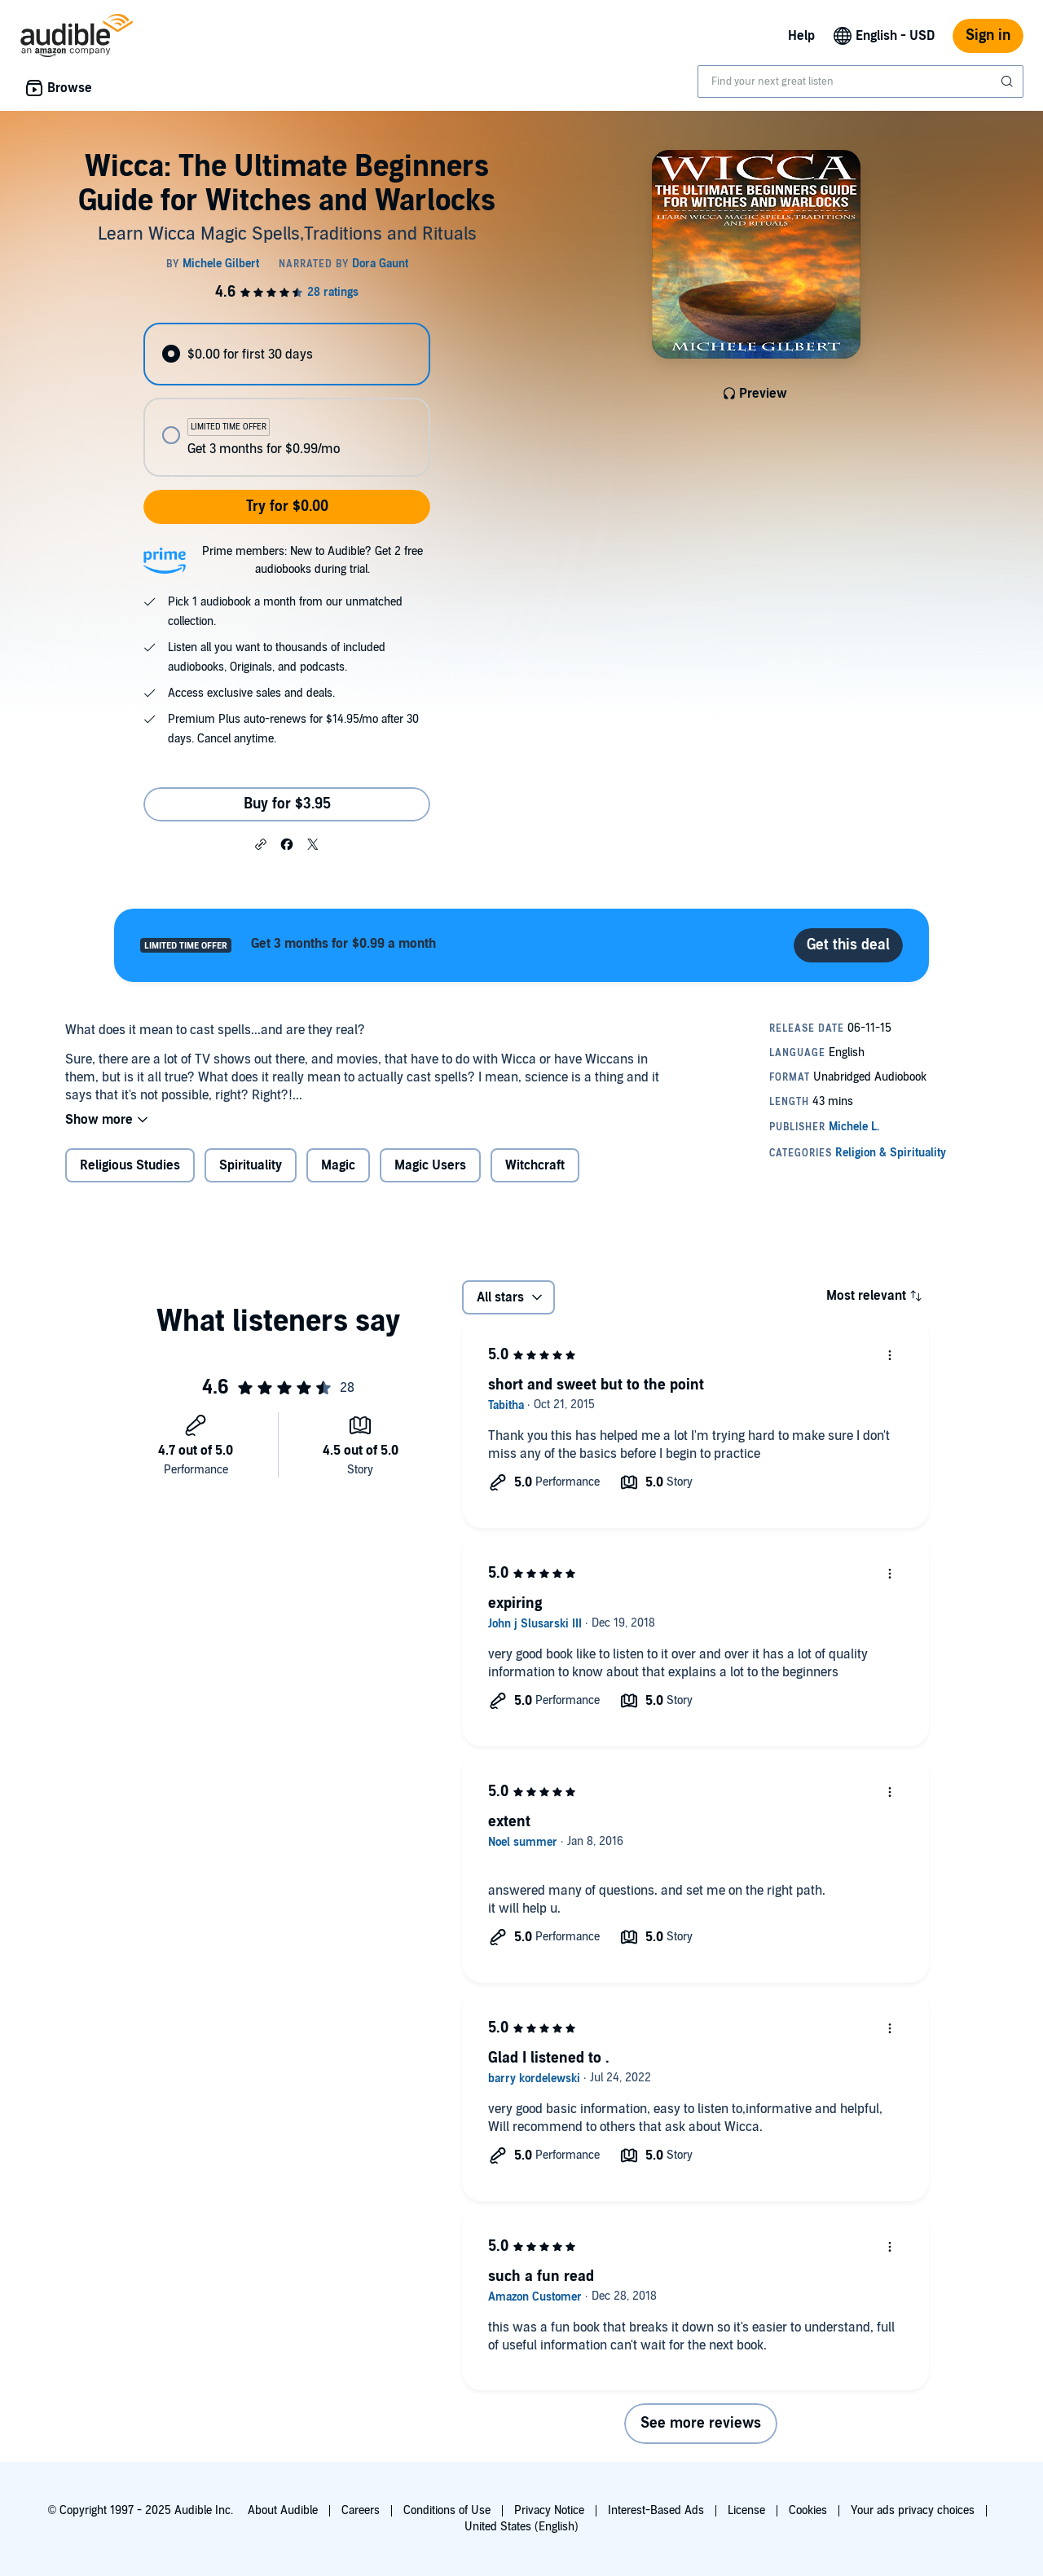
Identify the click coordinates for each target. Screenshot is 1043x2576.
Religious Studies (130, 1165)
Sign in (988, 35)
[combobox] (860, 81)
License (746, 2510)
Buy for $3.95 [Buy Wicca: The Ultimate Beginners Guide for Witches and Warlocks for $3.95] (287, 803)
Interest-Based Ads (656, 2510)
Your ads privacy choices (913, 2510)
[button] (260, 843)
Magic (338, 1165)
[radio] (286, 354)
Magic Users (430, 1165)
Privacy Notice (549, 2510)
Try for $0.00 (287, 506)
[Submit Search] (1008, 81)
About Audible (283, 2510)
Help (801, 36)
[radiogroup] (286, 400)
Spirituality (250, 1165)
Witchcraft (535, 1165)
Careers (360, 2510)
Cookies (808, 2510)
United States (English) (521, 2527)
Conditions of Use (447, 2510)
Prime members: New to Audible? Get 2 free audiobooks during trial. (312, 560)
